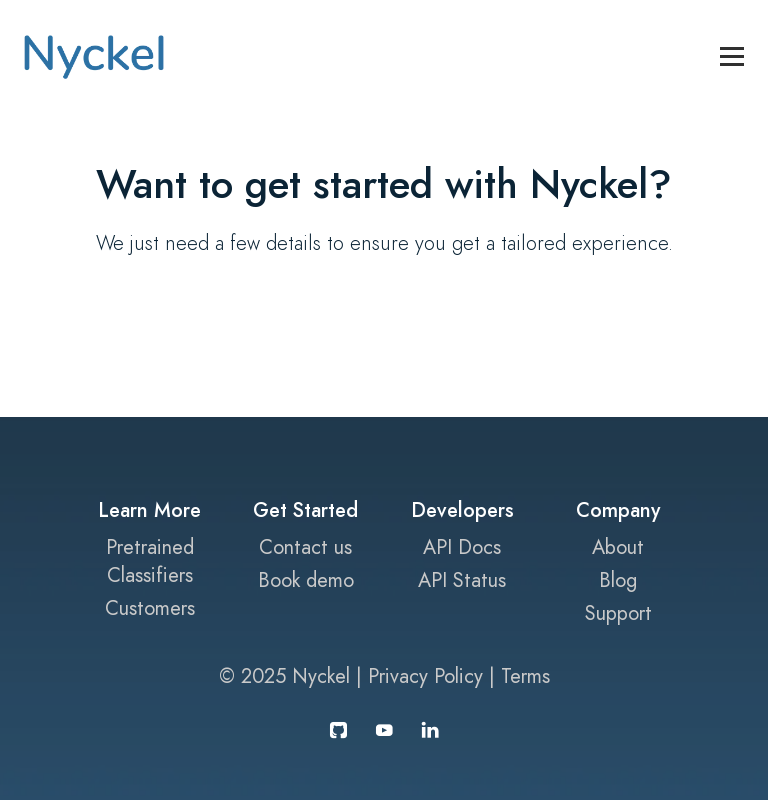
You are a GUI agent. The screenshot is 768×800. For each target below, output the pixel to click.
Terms (525, 676)
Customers (150, 608)
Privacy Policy (425, 676)
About (618, 547)
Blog (618, 580)
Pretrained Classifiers (150, 561)
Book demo (306, 580)
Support (618, 613)
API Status (462, 580)
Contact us (305, 547)
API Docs (462, 547)
